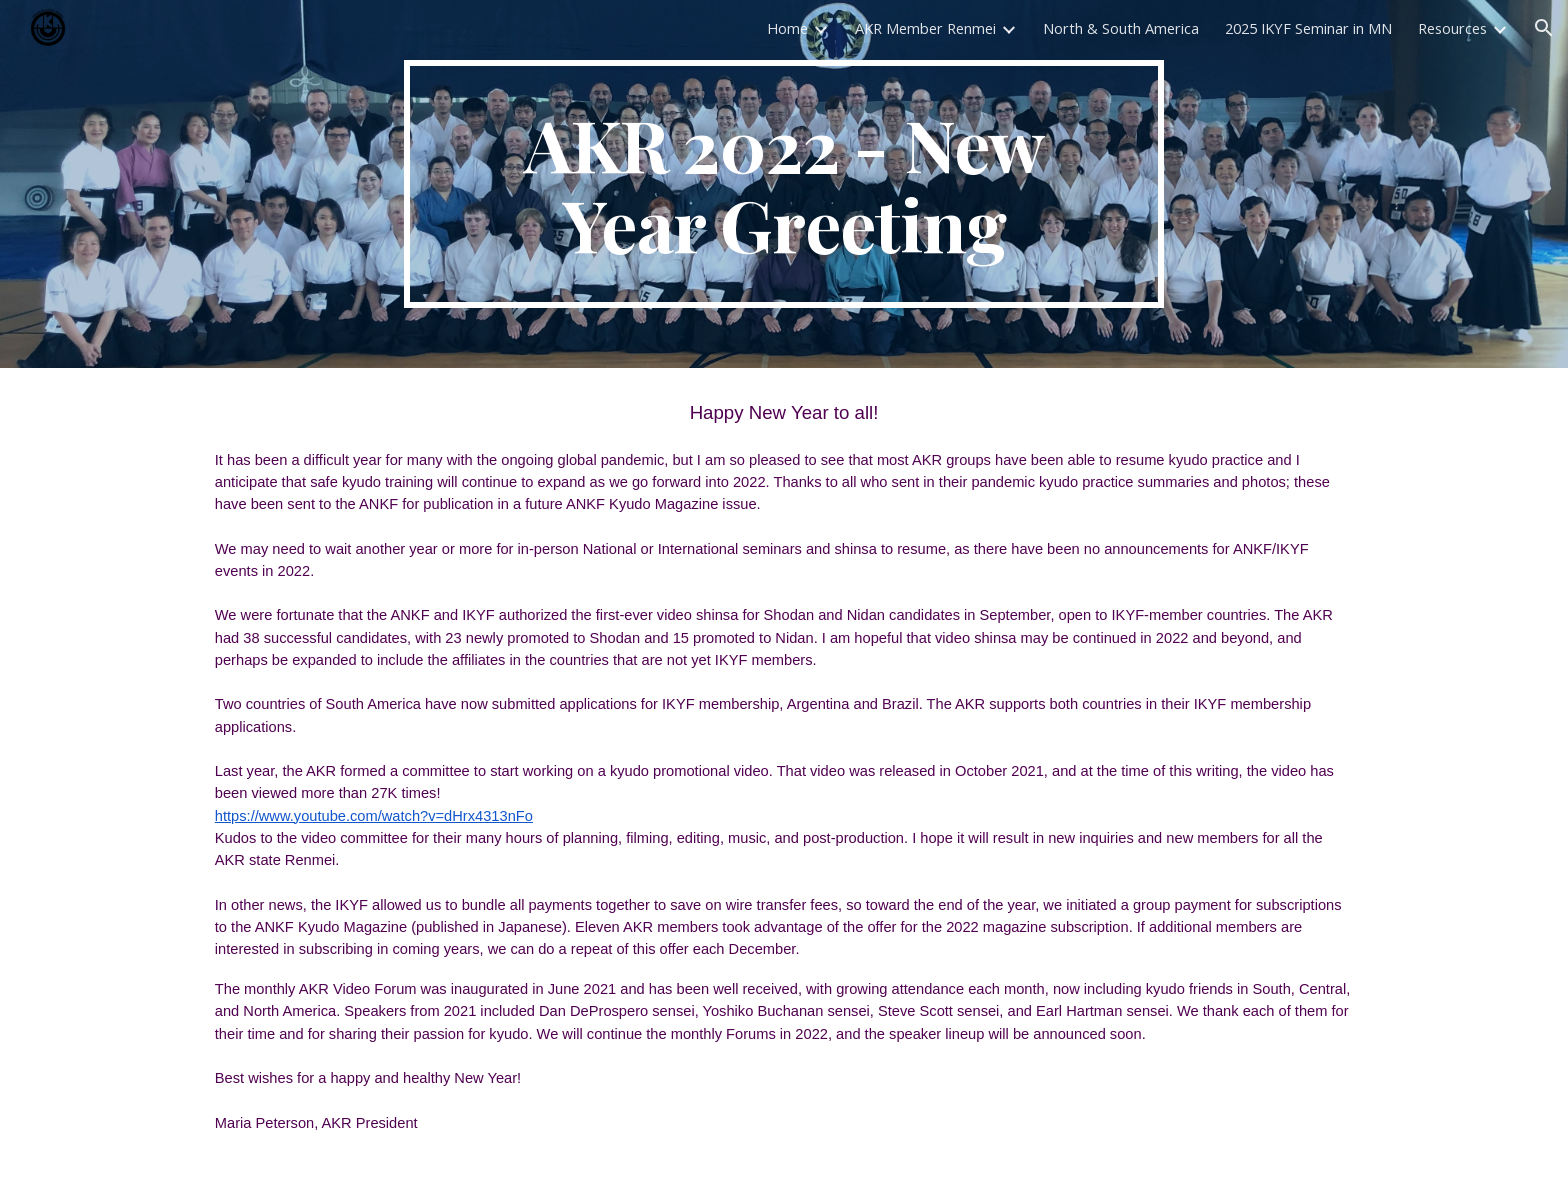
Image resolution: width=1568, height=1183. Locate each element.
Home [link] (787, 28)
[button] (1544, 28)
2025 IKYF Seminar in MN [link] (1308, 28)
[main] (784, 184)
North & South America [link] (1121, 28)
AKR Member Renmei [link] (925, 28)
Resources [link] (1452, 28)
